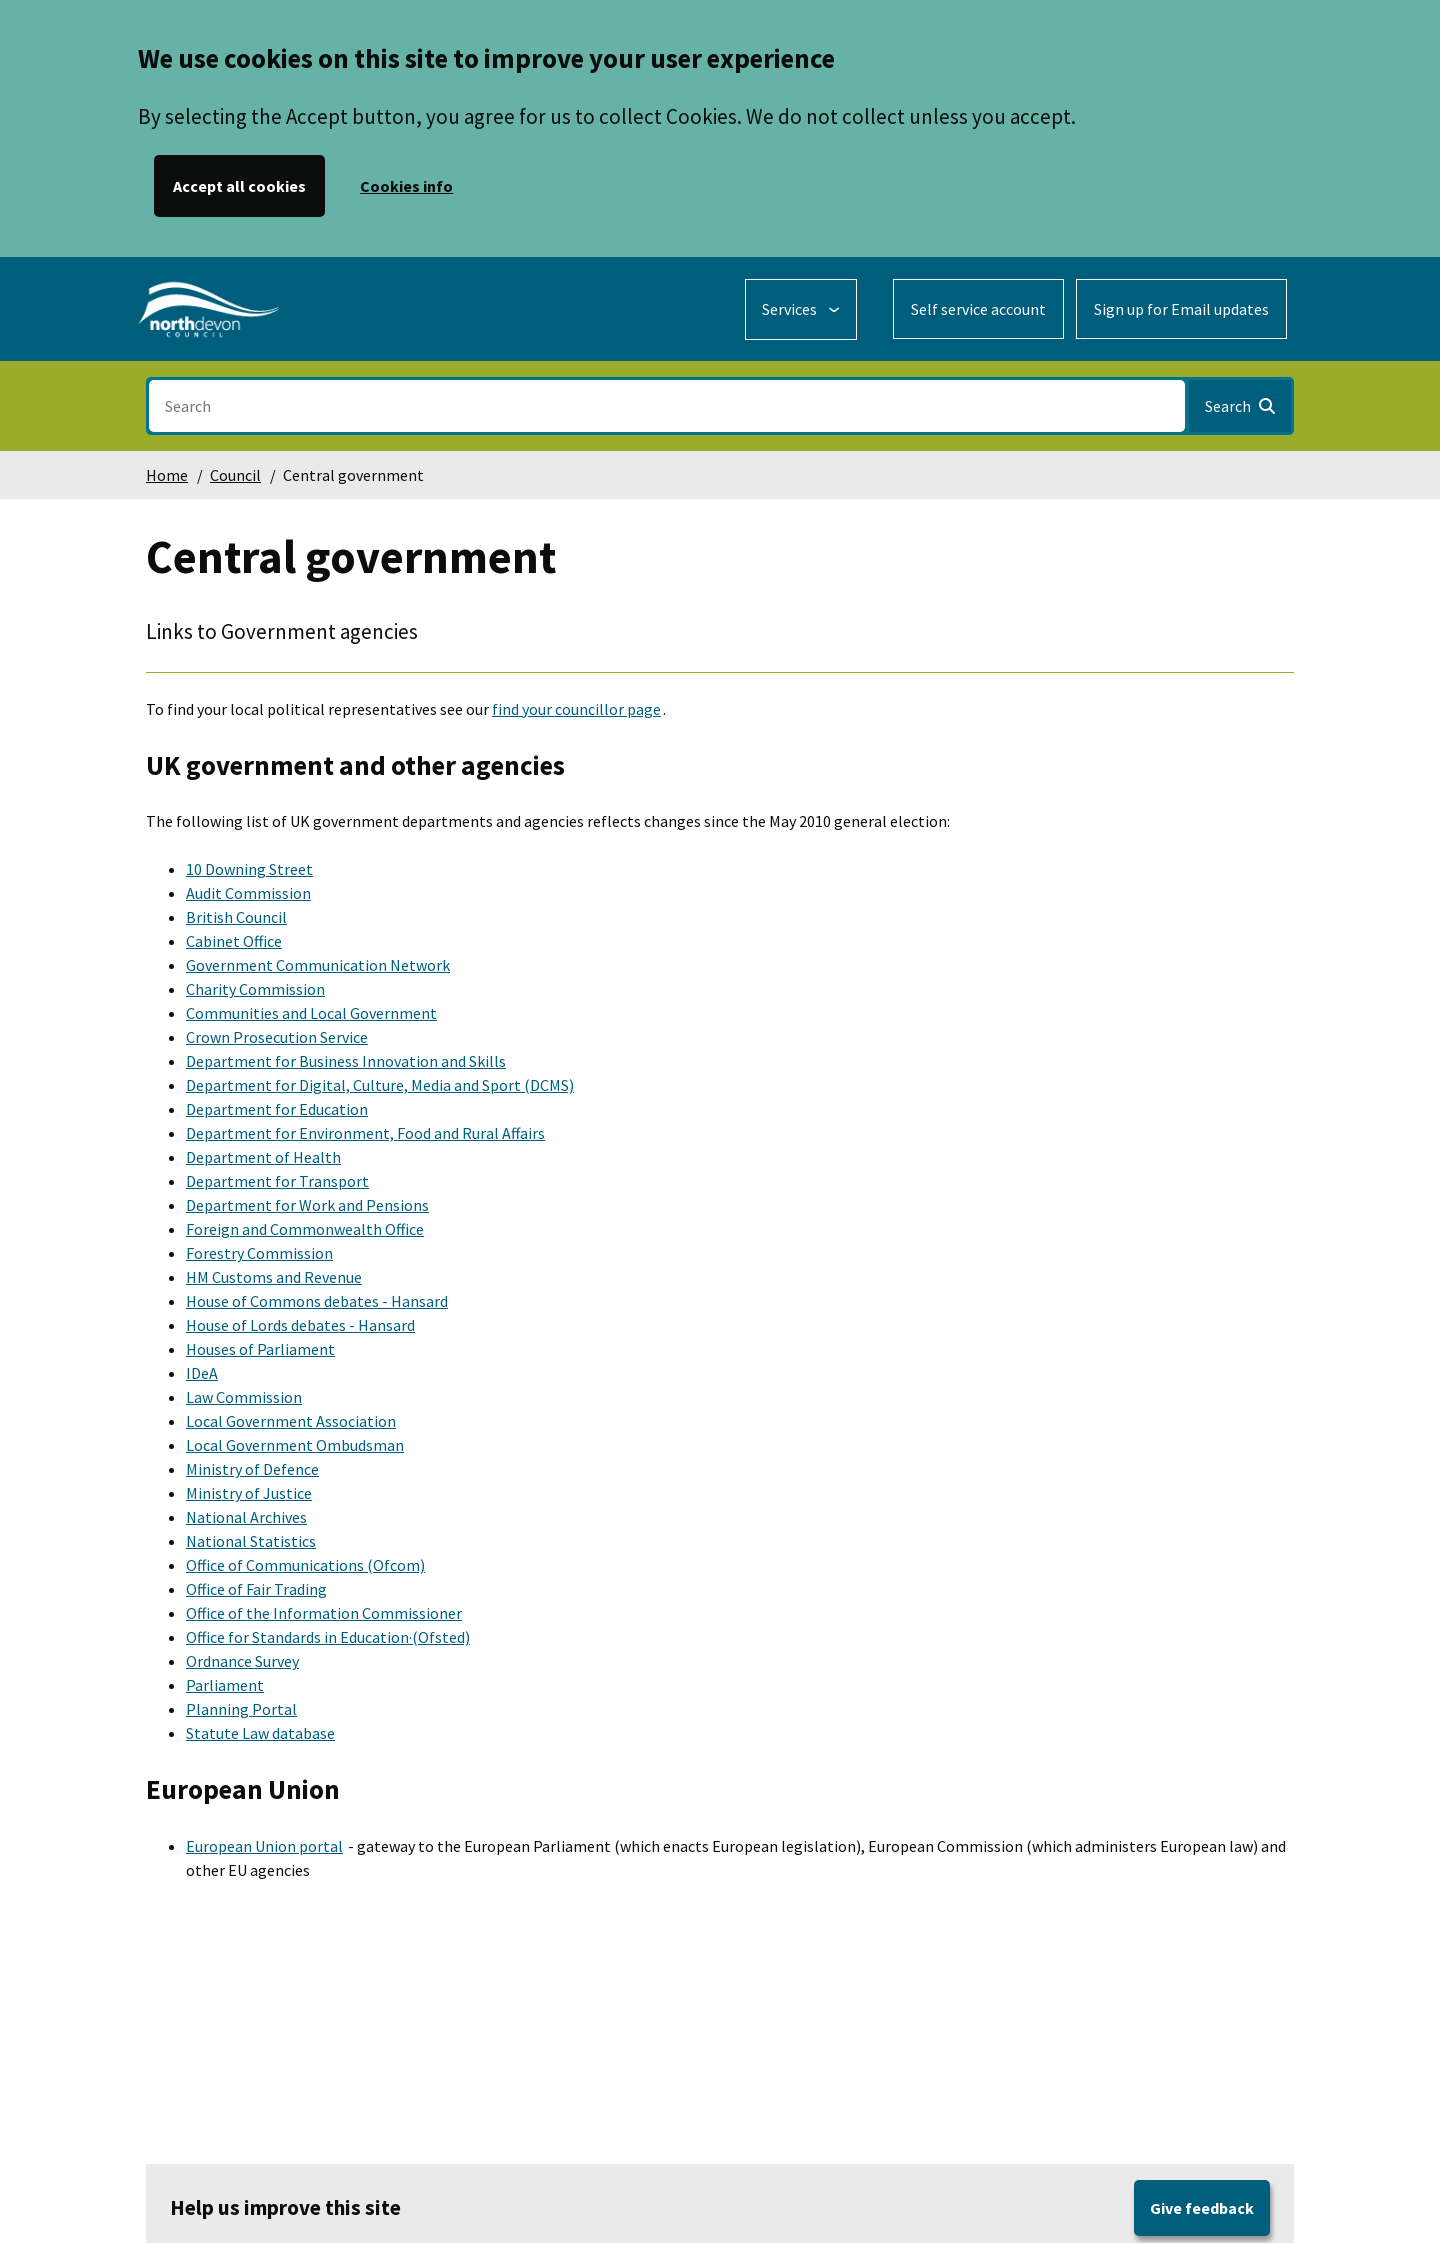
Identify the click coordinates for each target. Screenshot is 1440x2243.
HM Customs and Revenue (274, 1277)
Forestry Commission (259, 1253)
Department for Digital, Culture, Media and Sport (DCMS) (380, 1085)
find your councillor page (576, 709)
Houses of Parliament (260, 1349)
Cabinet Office (234, 941)
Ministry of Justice (249, 1493)
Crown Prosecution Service (277, 1037)
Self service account (978, 309)
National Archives (246, 1517)
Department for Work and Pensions (307, 1205)
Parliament (225, 1685)
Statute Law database (260, 1733)
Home (167, 475)
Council (235, 475)
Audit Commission (248, 893)
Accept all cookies (239, 186)
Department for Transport (277, 1181)
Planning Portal (241, 1709)
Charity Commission (255, 989)
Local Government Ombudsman (295, 1445)
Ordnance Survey (242, 1661)
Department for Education (277, 1109)
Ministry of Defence (252, 1469)
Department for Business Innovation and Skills (346, 1061)
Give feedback (1202, 2208)
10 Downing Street (249, 869)
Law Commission (244, 1397)
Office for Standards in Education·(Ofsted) (328, 1637)
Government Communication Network (318, 965)
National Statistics (251, 1541)
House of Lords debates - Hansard (300, 1325)
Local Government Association (291, 1421)
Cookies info (406, 186)
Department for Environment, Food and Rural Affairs (365, 1133)
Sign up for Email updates (1181, 309)
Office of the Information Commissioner (324, 1613)
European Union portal (264, 1846)
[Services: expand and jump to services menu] (801, 309)
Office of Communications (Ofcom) (305, 1565)
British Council (236, 917)
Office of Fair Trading (256, 1589)
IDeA (202, 1373)
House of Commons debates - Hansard (317, 1301)
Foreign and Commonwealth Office (305, 1229)
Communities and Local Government (311, 1013)
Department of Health (263, 1157)
